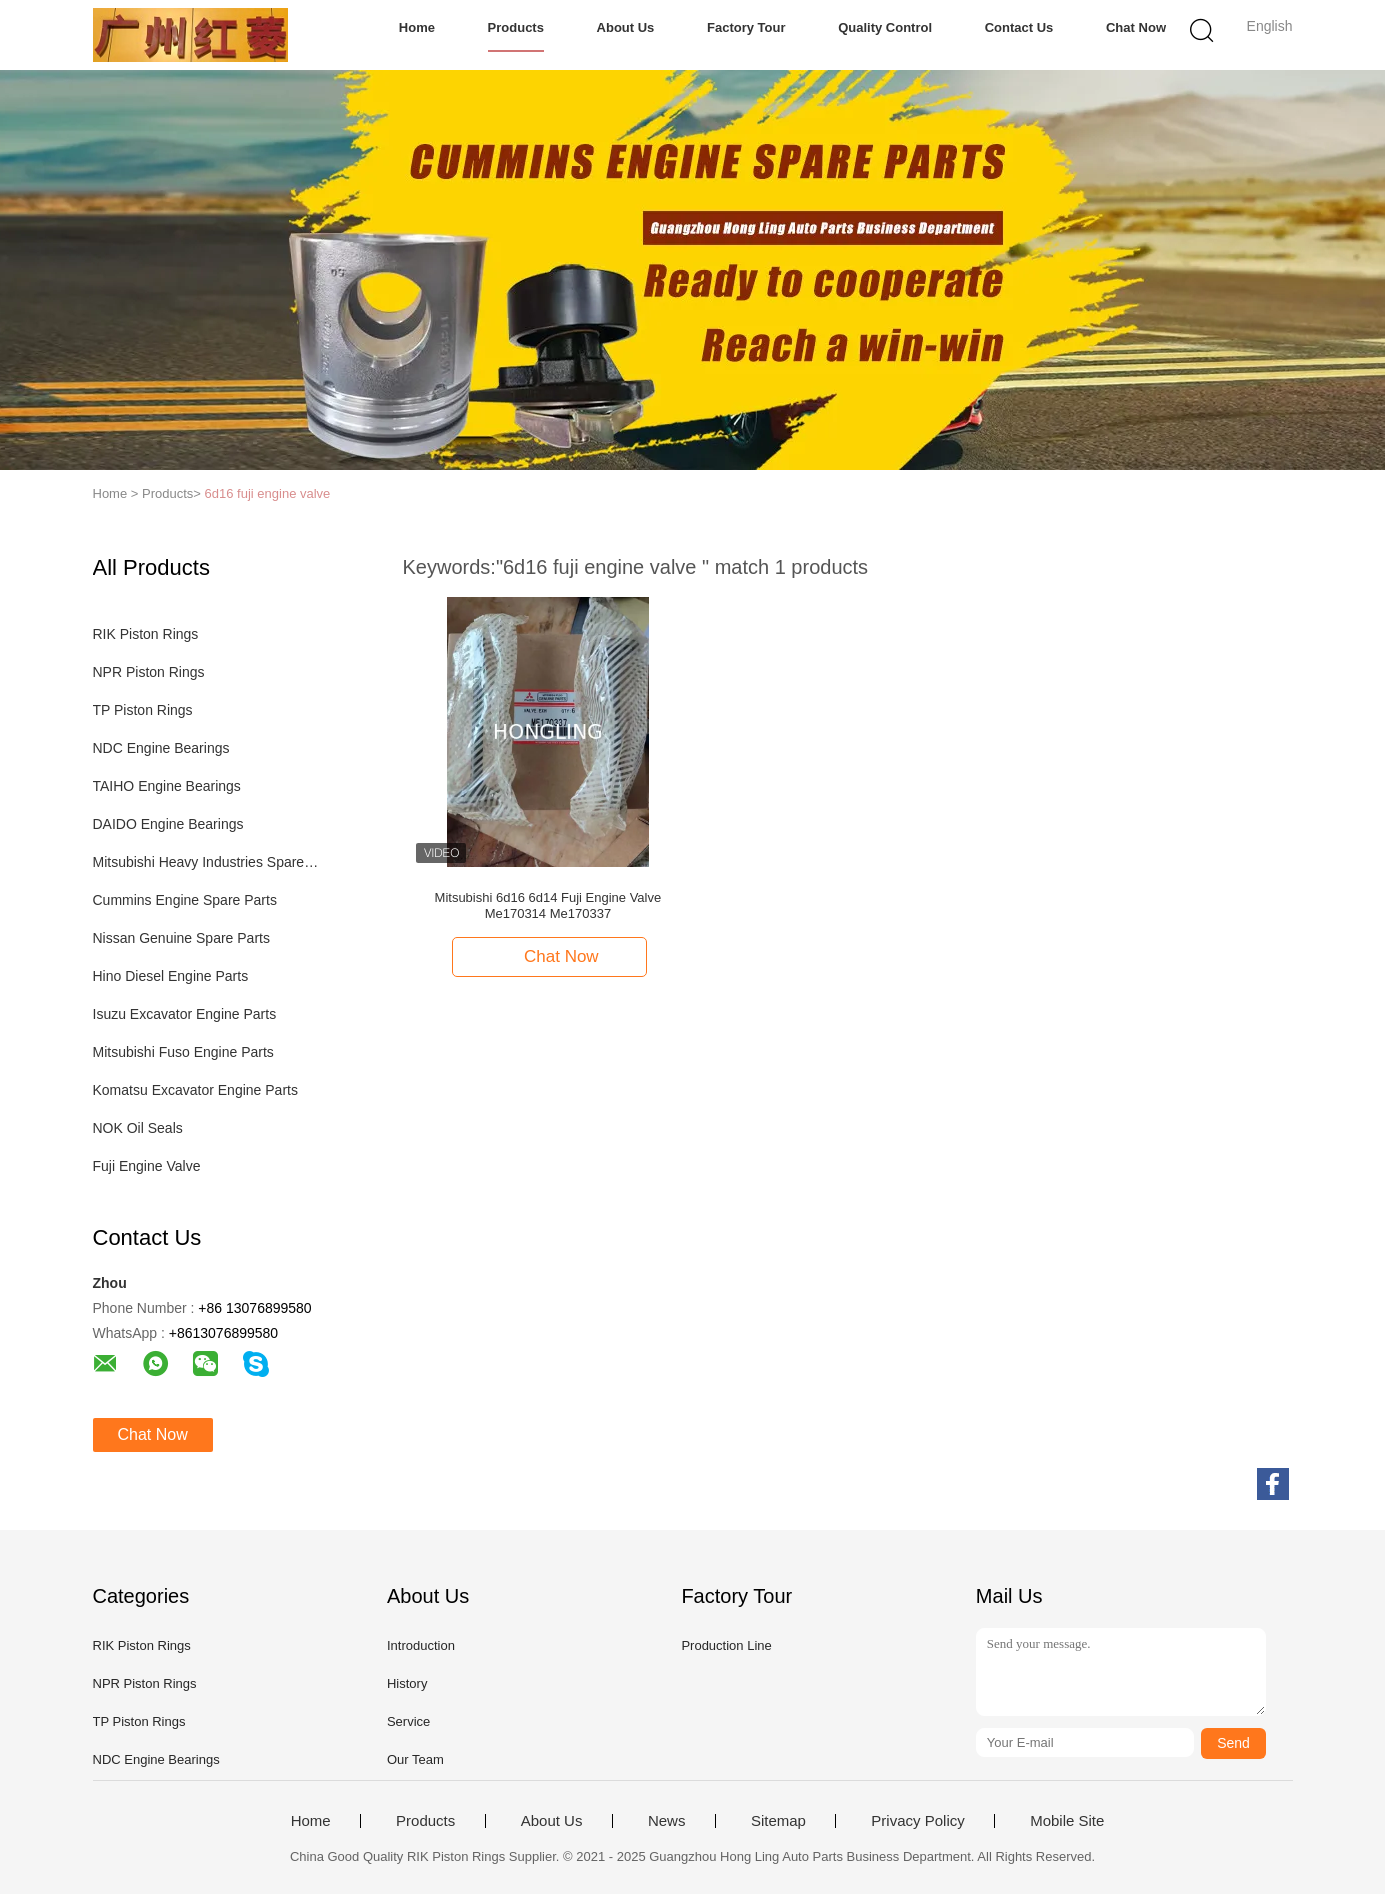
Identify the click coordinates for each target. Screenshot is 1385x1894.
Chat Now (1136, 27)
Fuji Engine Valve (147, 1166)
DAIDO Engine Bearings (168, 824)
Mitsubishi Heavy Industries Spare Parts (206, 862)
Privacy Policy (917, 1821)
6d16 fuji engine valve (268, 493)
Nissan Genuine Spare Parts (181, 938)
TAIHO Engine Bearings (167, 786)
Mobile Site (1067, 1821)
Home (417, 27)
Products (516, 27)
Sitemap (778, 1821)
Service (408, 1721)
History (407, 1683)
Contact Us (1019, 27)
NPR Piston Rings (149, 672)
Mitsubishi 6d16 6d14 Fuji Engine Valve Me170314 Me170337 (548, 905)
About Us (626, 27)
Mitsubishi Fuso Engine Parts (183, 1052)
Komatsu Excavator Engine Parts (195, 1090)
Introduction (421, 1645)
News (667, 1821)
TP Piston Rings (143, 710)
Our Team (415, 1759)
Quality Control (885, 27)
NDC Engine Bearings (161, 748)
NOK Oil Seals (138, 1128)
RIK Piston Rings (146, 634)
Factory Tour (746, 27)
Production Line (726, 1645)
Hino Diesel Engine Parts (171, 976)
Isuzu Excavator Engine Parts (185, 1014)
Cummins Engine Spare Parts (185, 900)
